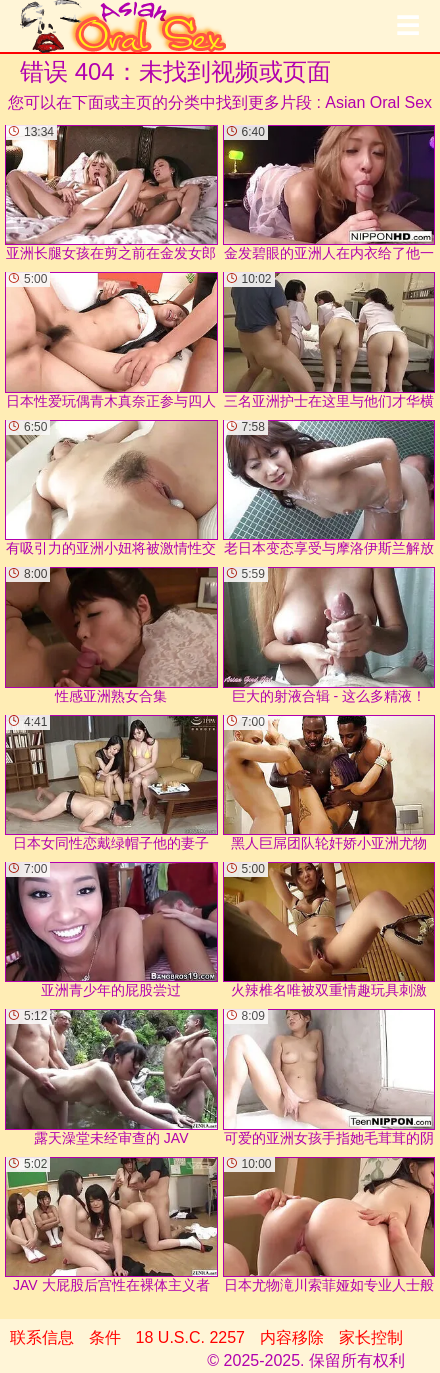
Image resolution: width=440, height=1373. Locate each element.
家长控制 (371, 1337)
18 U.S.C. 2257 (190, 1337)
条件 (105, 1337)
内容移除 (292, 1337)
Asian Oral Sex (378, 102)
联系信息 (42, 1337)
